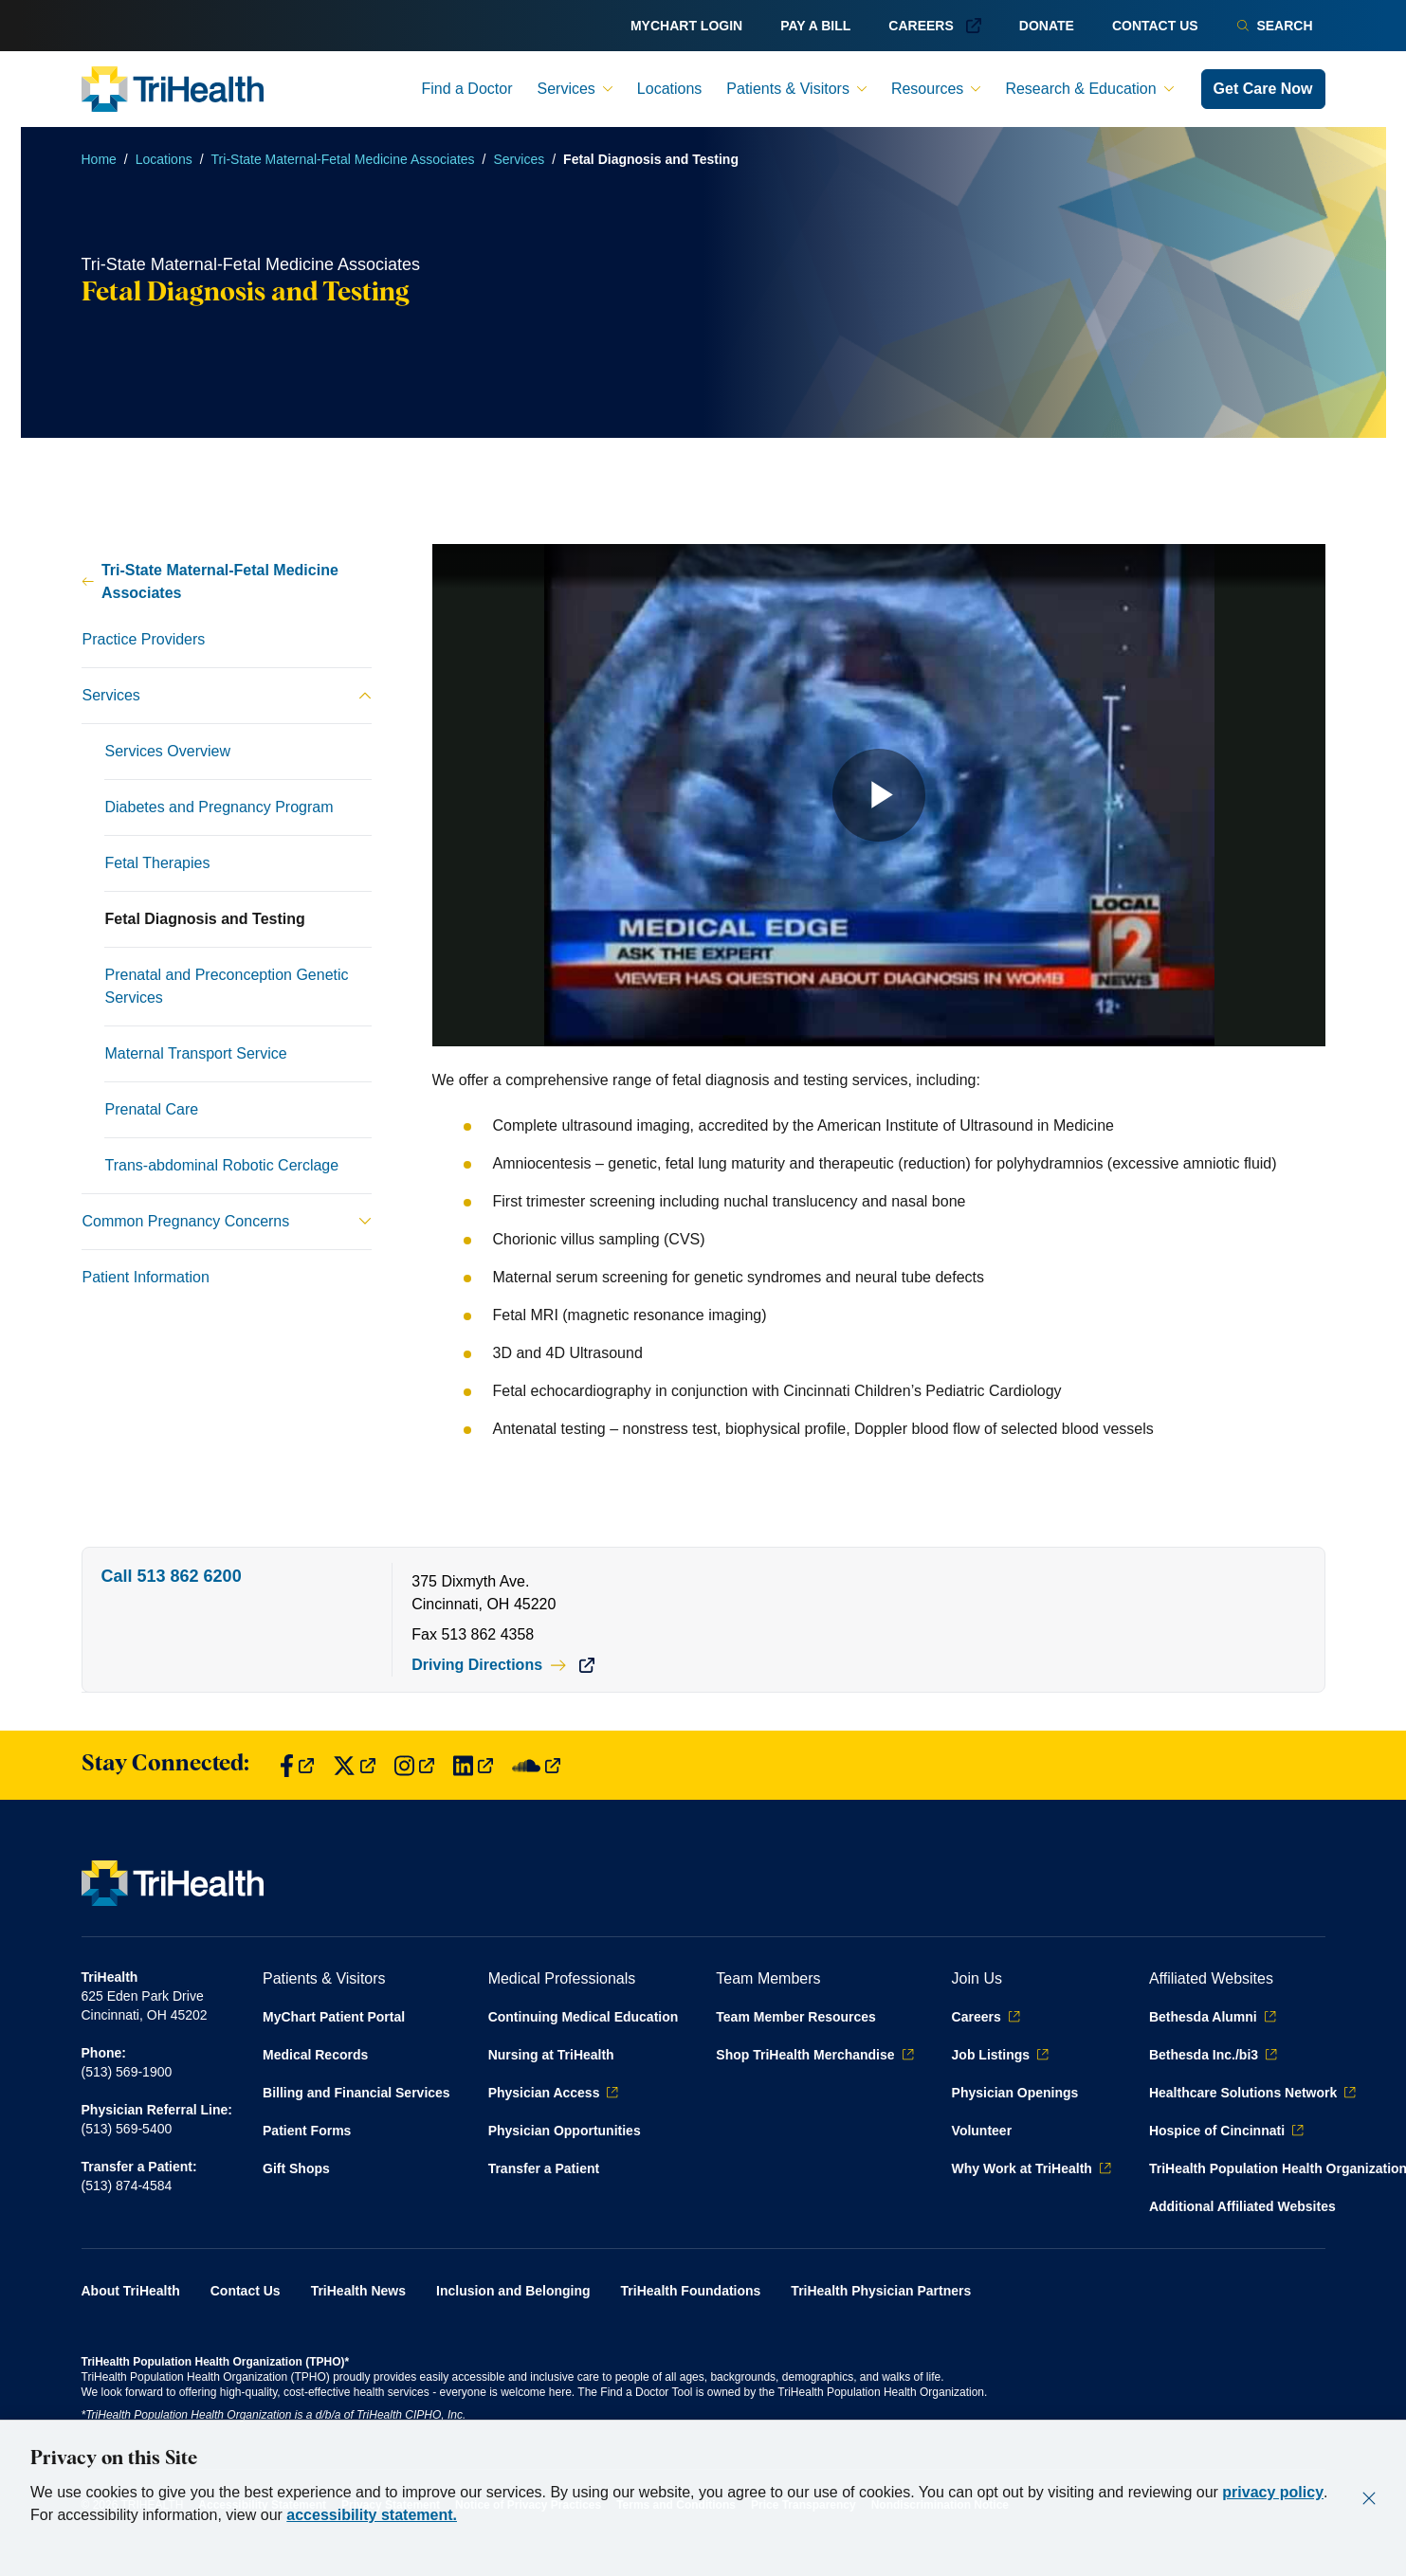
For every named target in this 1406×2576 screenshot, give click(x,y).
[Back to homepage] (173, 89)
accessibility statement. (371, 2515)
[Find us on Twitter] (354, 1765)
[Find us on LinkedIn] (473, 1765)
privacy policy (1273, 2492)
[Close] (1369, 2498)
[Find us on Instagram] (414, 1765)
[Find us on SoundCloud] (536, 1765)
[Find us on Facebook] (296, 1765)
